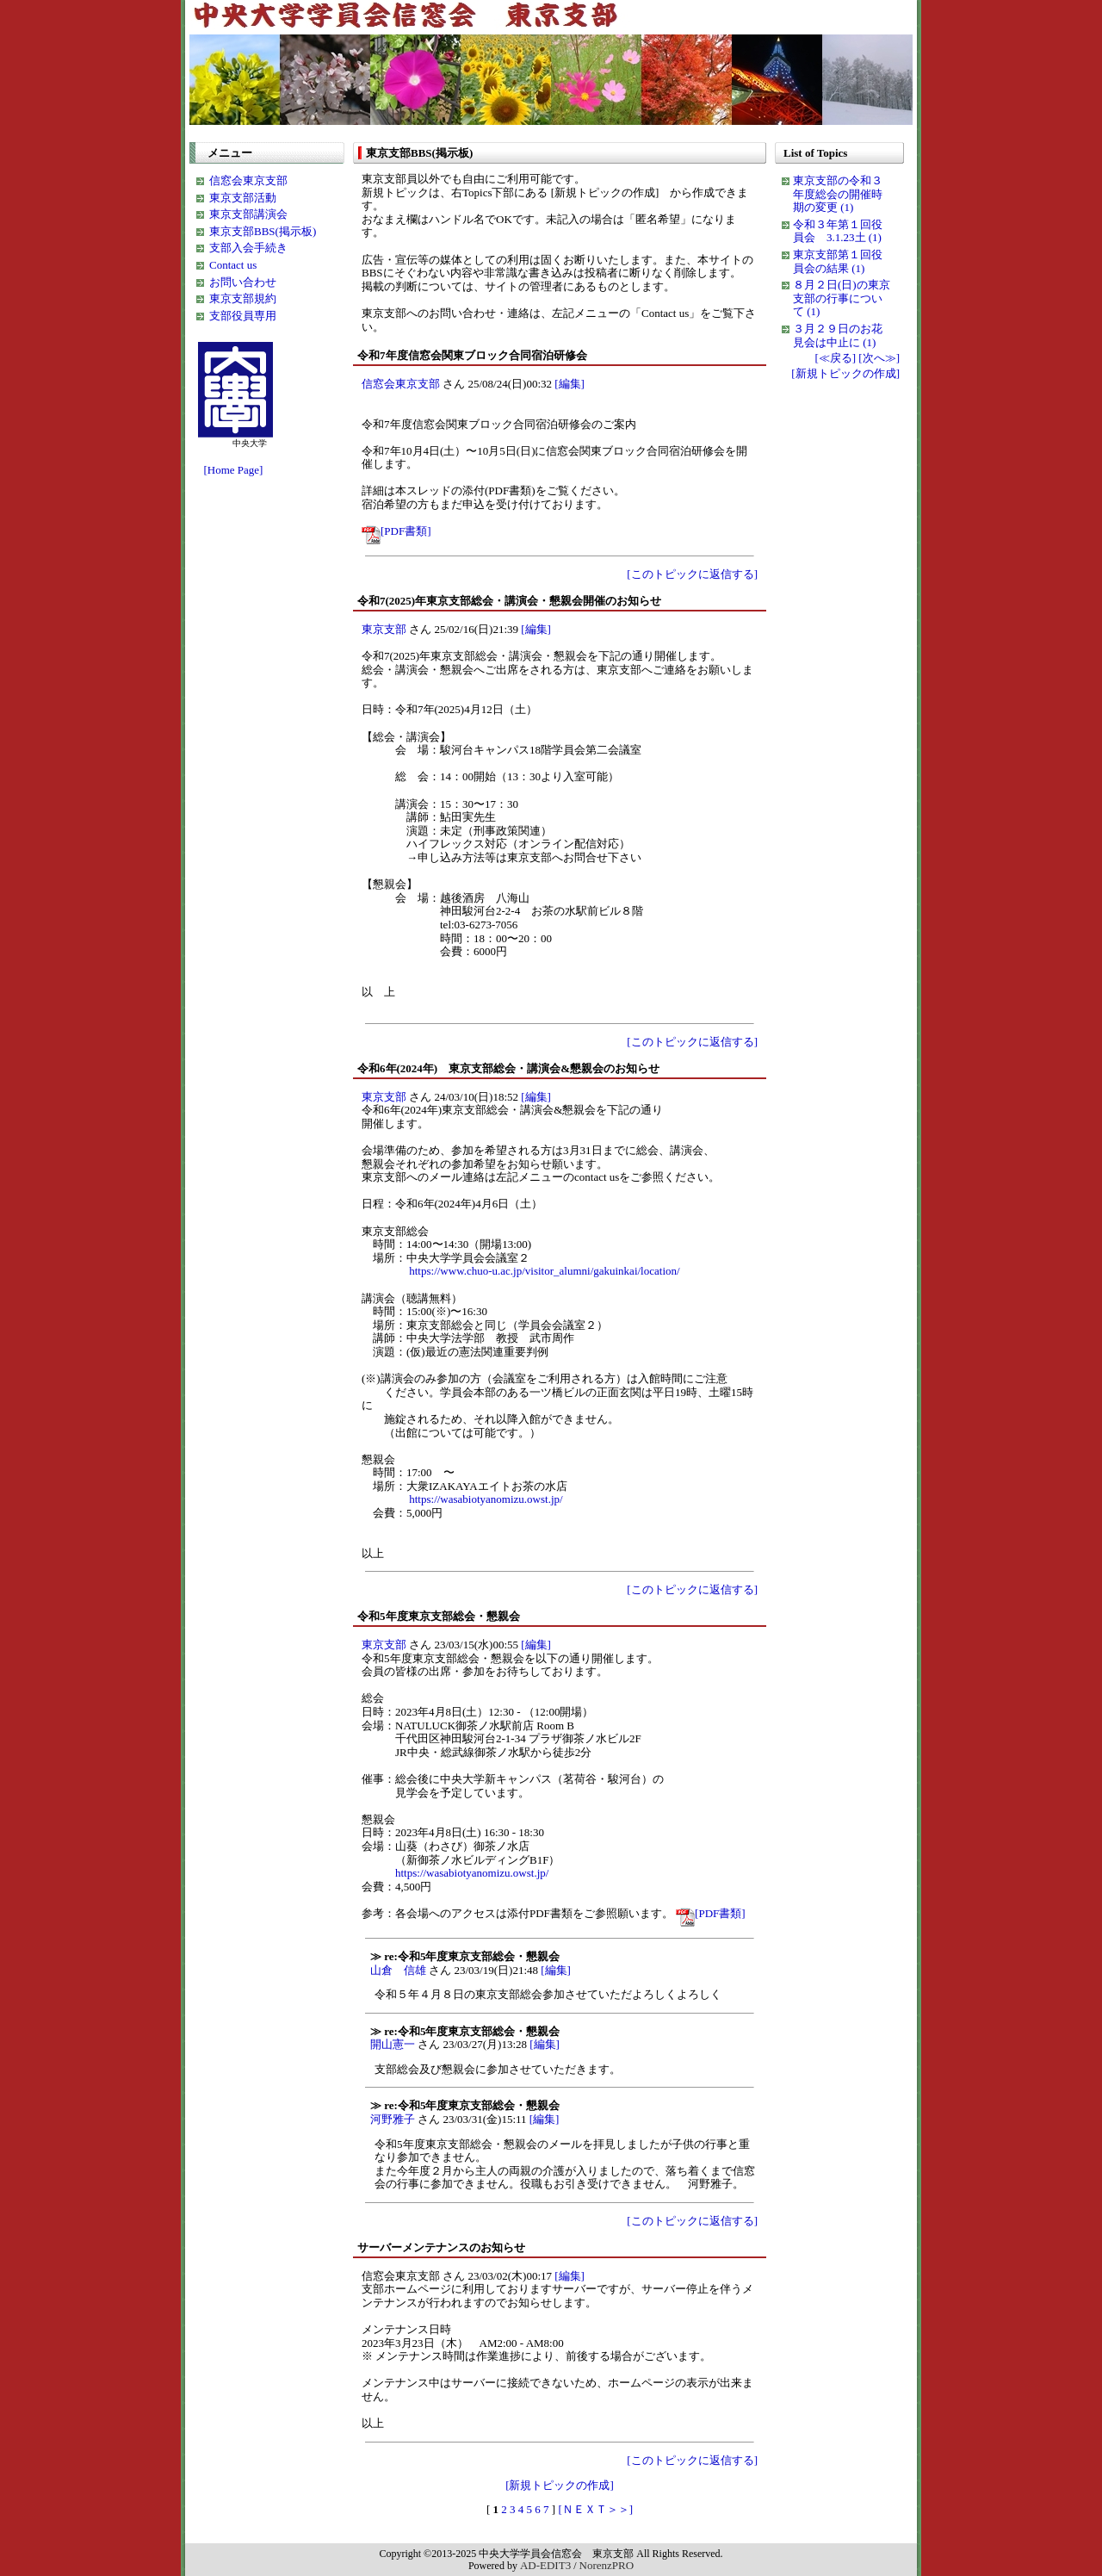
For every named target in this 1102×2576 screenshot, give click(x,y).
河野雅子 (392, 2119)
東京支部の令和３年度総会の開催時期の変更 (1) (837, 194)
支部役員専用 (242, 315)
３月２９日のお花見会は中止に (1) (837, 335)
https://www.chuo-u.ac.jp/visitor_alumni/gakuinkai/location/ (544, 1270)
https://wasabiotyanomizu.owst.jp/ (485, 1499)
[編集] (569, 383)
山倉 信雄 (398, 1970)
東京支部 (384, 629)
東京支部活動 (242, 197)
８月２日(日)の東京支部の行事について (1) (841, 298)
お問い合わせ (242, 282)
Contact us (233, 264)
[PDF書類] (396, 531)
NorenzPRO (607, 2565)
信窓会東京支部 (248, 180)
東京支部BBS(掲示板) (262, 231)
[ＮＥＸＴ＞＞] (595, 2509)
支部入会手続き (248, 247)
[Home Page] (230, 469)
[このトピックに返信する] (692, 574)
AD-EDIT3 (545, 2565)
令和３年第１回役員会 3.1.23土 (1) (837, 231)
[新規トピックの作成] (559, 2485)
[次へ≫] (879, 357)
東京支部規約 (242, 298)
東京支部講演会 (248, 214)
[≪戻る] (835, 357)
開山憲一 (392, 2044)
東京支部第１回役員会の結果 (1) (837, 261)
